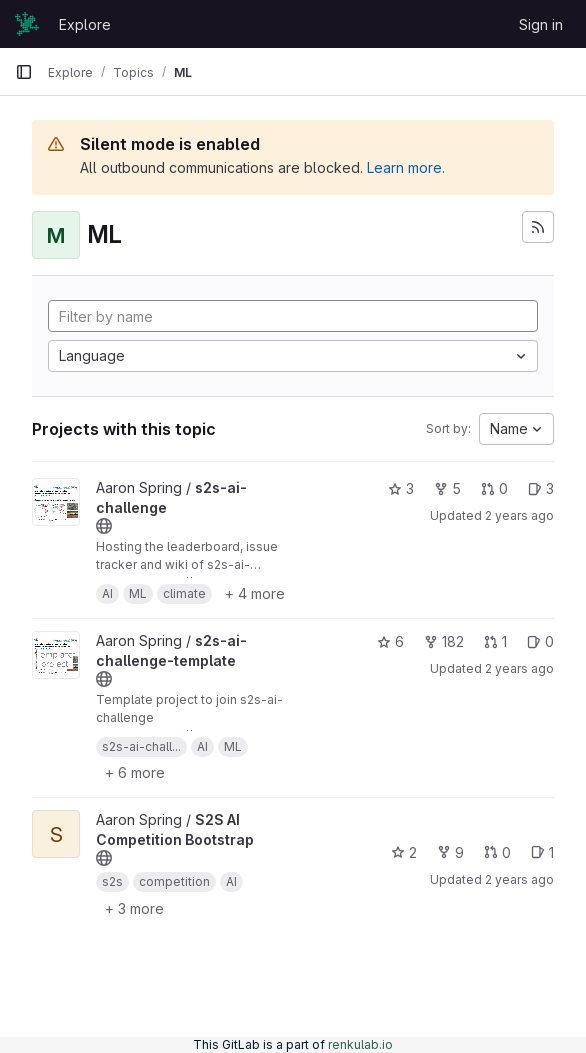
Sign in (541, 24)
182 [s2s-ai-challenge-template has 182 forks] (444, 641)
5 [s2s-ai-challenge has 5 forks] (447, 488)
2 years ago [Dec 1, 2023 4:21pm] (519, 879)
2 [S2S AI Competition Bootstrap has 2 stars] (404, 852)
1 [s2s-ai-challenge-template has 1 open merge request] (495, 641)
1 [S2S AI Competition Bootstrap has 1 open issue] (542, 852)
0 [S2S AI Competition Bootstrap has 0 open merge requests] (497, 852)
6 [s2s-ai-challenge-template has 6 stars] (390, 641)
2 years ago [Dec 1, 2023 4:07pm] (519, 668)
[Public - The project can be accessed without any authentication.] (104, 526)
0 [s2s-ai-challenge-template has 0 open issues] (540, 641)
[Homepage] (27, 24)
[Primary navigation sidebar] (24, 72)
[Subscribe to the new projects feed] (538, 227)
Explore (85, 24)
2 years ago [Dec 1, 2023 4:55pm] (519, 515)
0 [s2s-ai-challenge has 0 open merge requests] (494, 488)
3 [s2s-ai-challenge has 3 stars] (401, 488)
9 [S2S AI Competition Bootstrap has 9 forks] (450, 852)
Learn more (404, 167)
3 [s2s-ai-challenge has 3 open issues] (541, 488)
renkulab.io (360, 1044)
